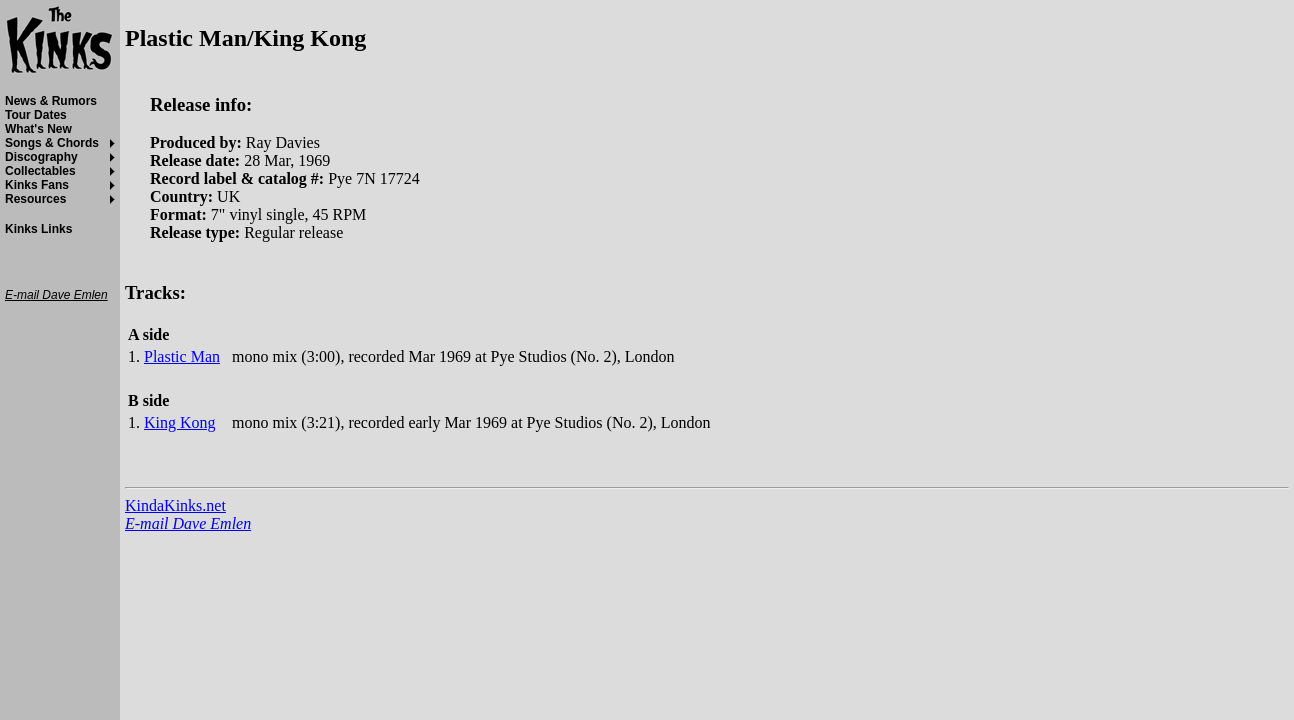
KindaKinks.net (175, 505)
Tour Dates (36, 115)
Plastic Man (182, 356)
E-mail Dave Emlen (188, 523)
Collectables (40, 171)
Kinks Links (38, 229)
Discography (41, 157)
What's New (38, 129)
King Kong (180, 422)
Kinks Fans (37, 185)
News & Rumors (51, 101)
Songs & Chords (52, 143)
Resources (35, 199)
